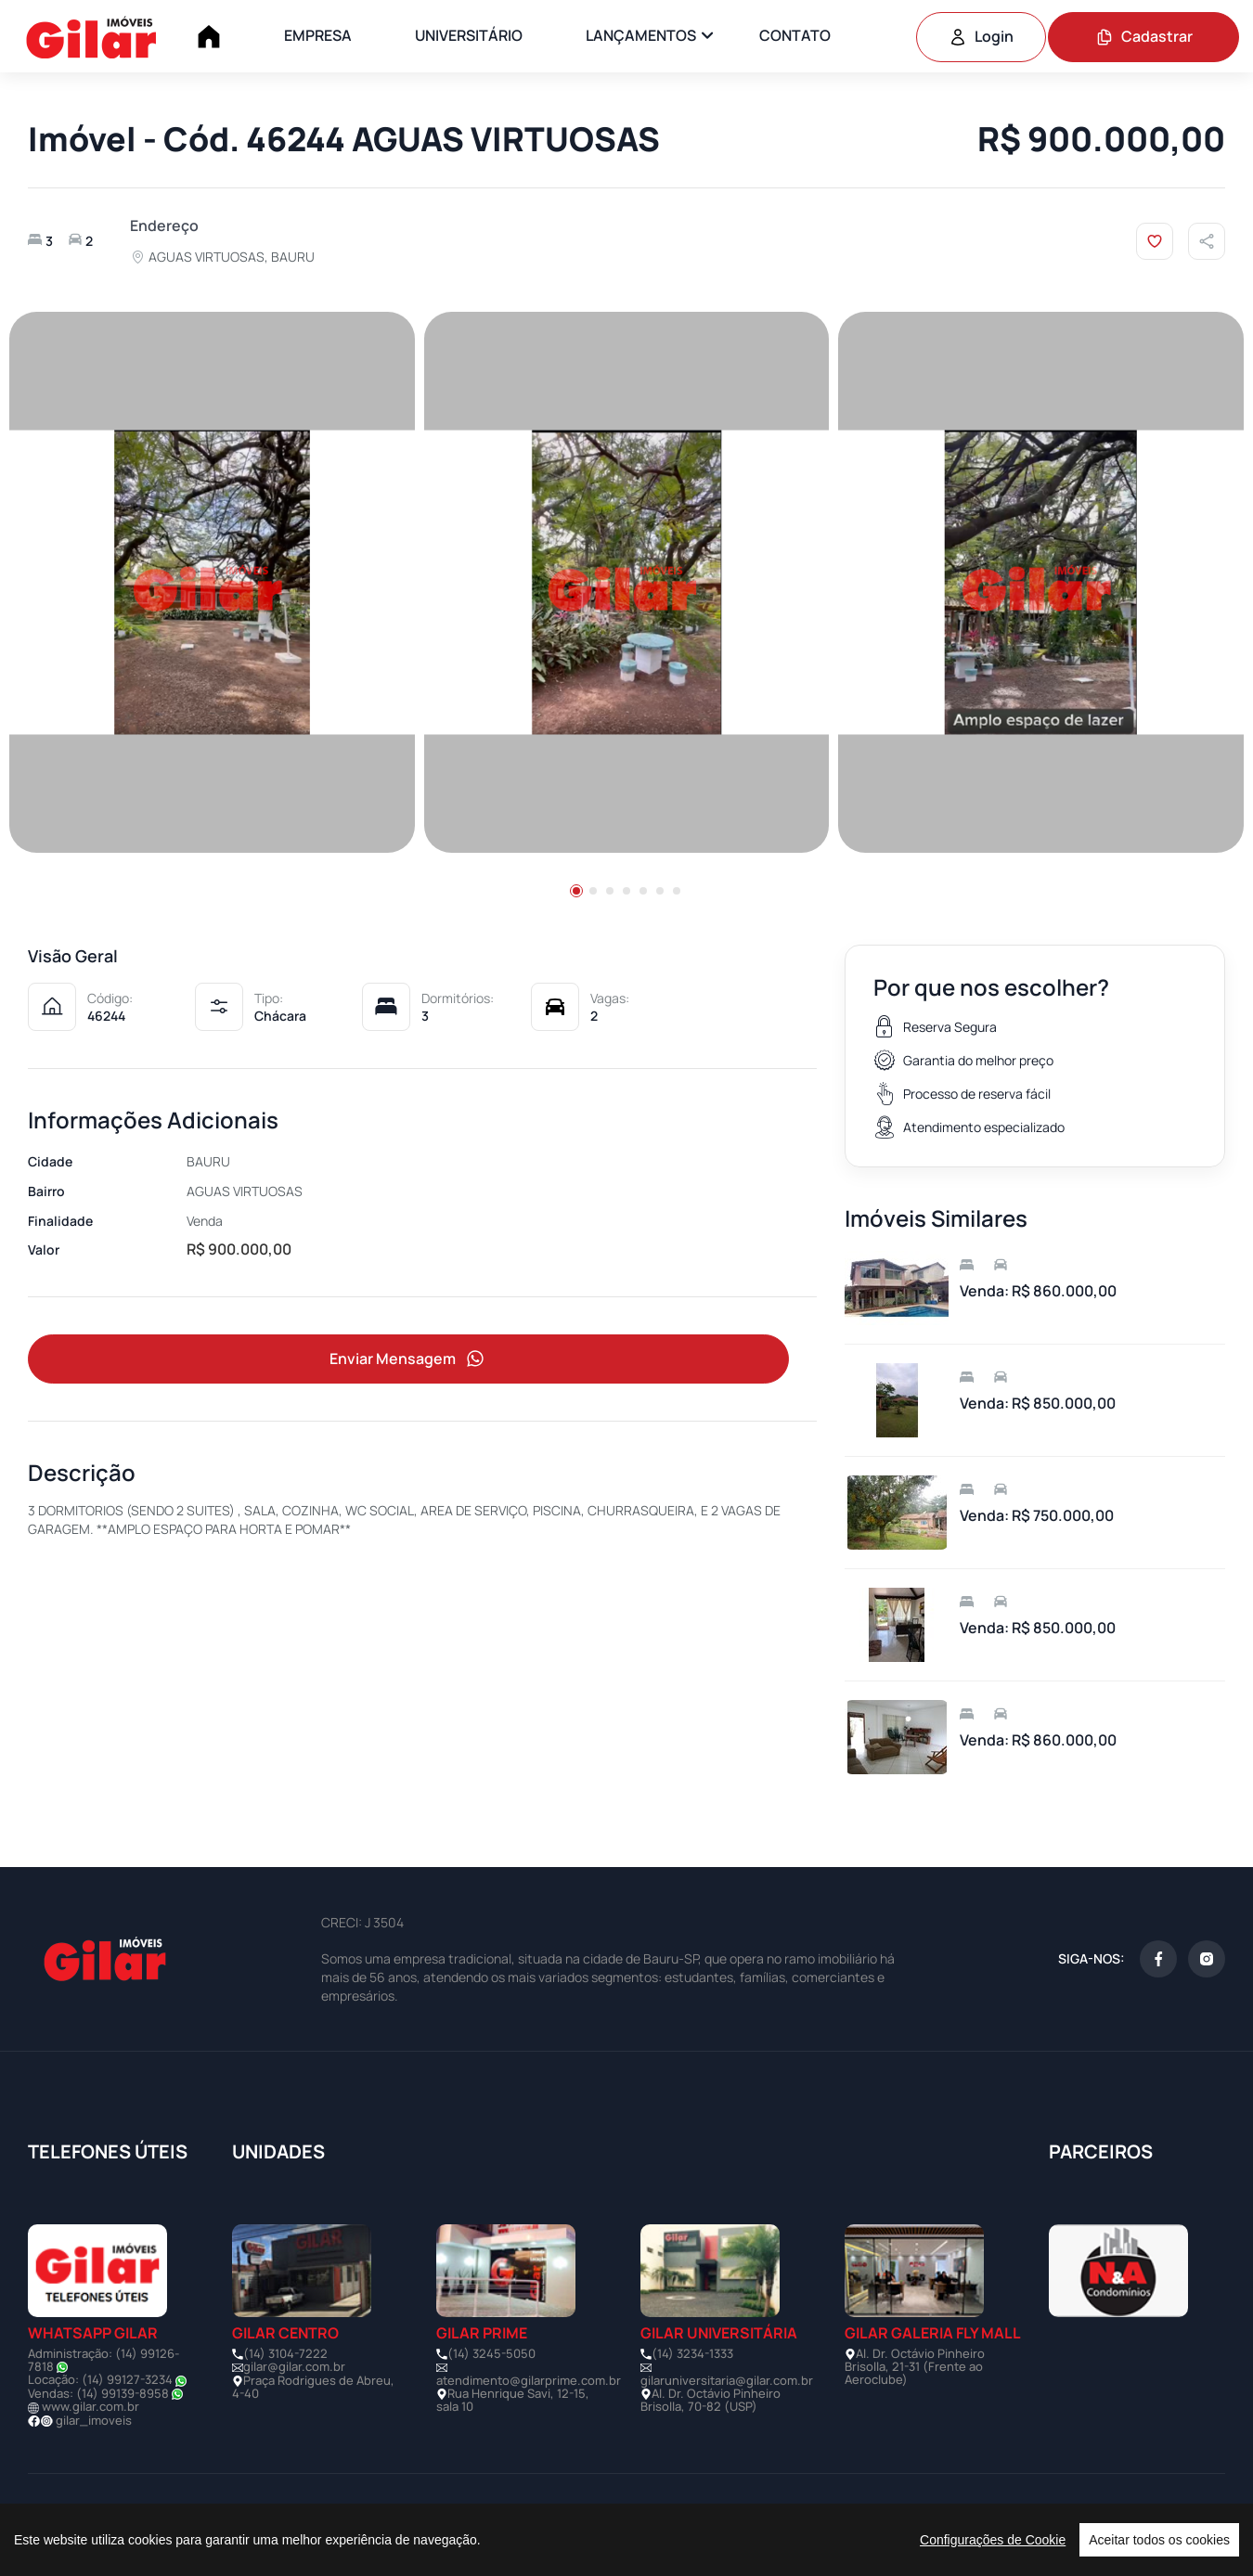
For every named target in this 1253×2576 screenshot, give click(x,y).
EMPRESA (318, 35)
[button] (576, 891)
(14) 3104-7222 (285, 2353)
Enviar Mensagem (408, 1359)
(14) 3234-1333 (692, 2353)
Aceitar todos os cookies (1159, 2539)
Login (981, 36)
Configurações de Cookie (993, 2539)
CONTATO (795, 35)
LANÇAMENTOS (641, 35)
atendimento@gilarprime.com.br (528, 2380)
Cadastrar (1144, 36)
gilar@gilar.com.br (294, 2366)
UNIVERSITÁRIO (469, 35)
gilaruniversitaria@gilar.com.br (726, 2380)
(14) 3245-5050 (491, 2353)
